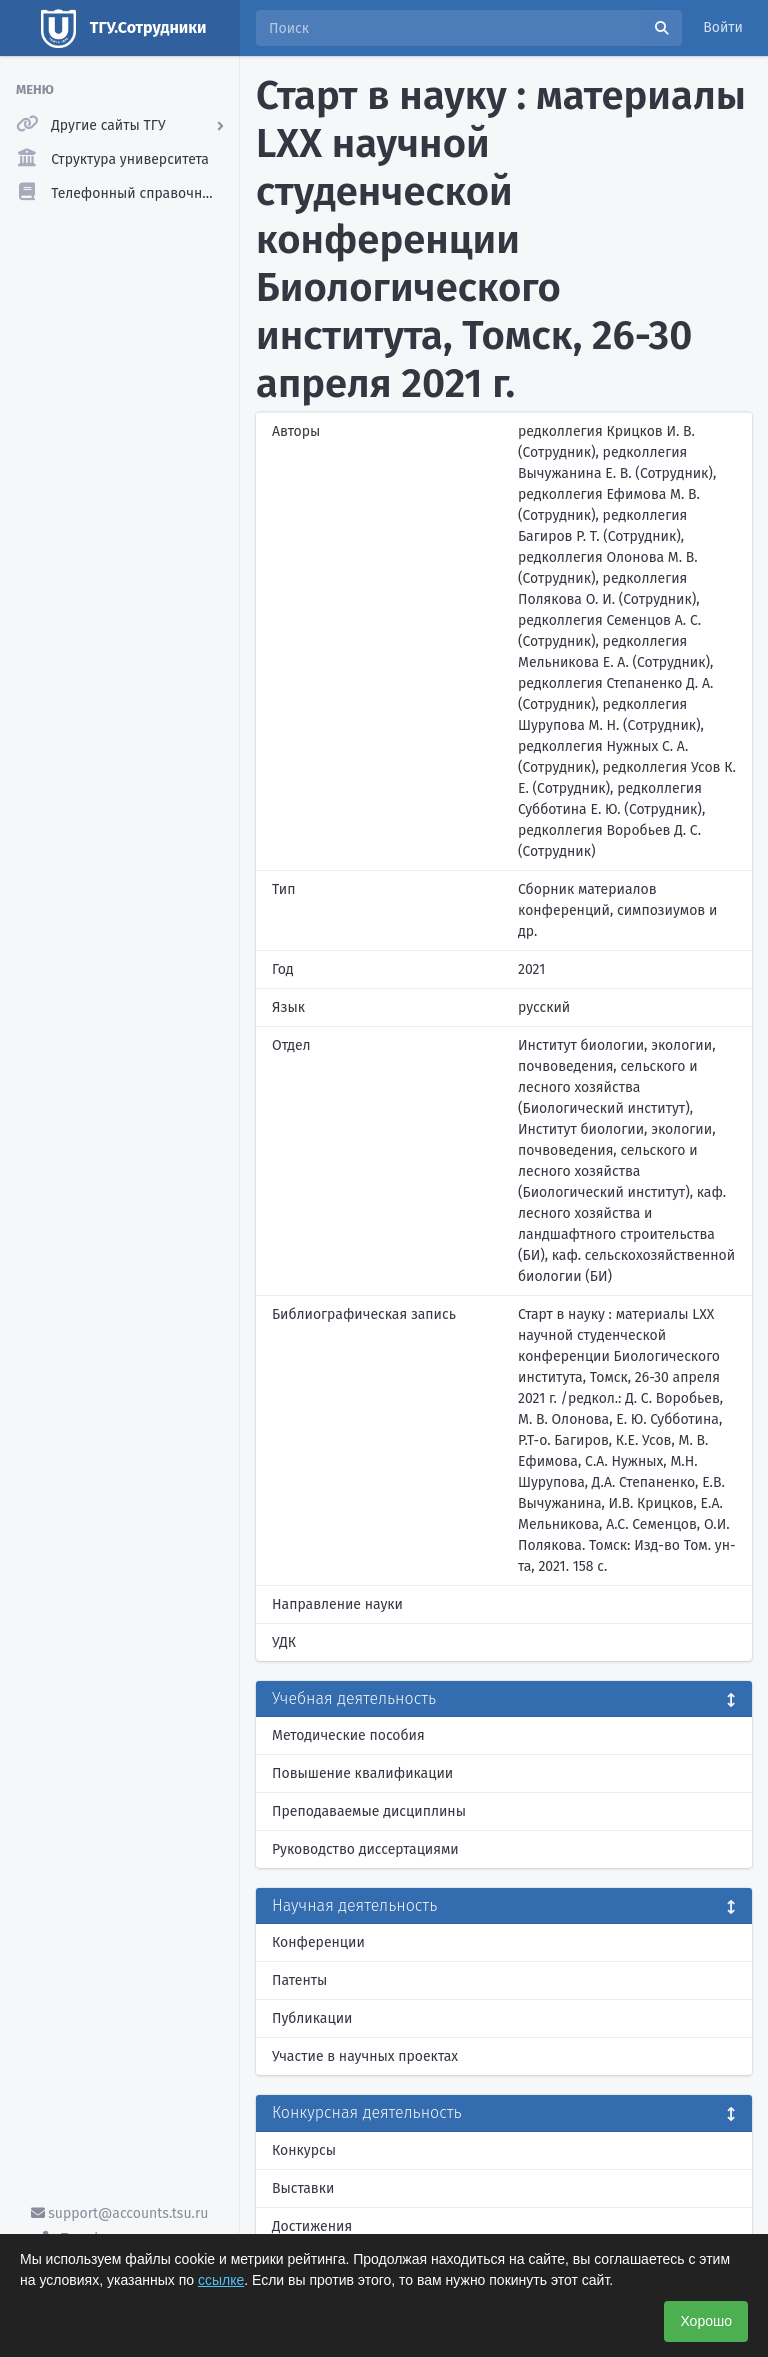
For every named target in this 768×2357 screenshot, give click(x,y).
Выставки (303, 2188)
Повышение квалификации (362, 1773)
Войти (723, 27)
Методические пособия (348, 1735)
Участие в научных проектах (365, 2056)
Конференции (318, 1942)
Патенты (299, 1980)
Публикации (312, 2018)
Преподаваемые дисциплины (369, 1811)
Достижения (312, 2226)
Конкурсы (304, 2150)
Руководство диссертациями (365, 1849)
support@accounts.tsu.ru (120, 2213)
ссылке (221, 2280)
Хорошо (706, 2321)
